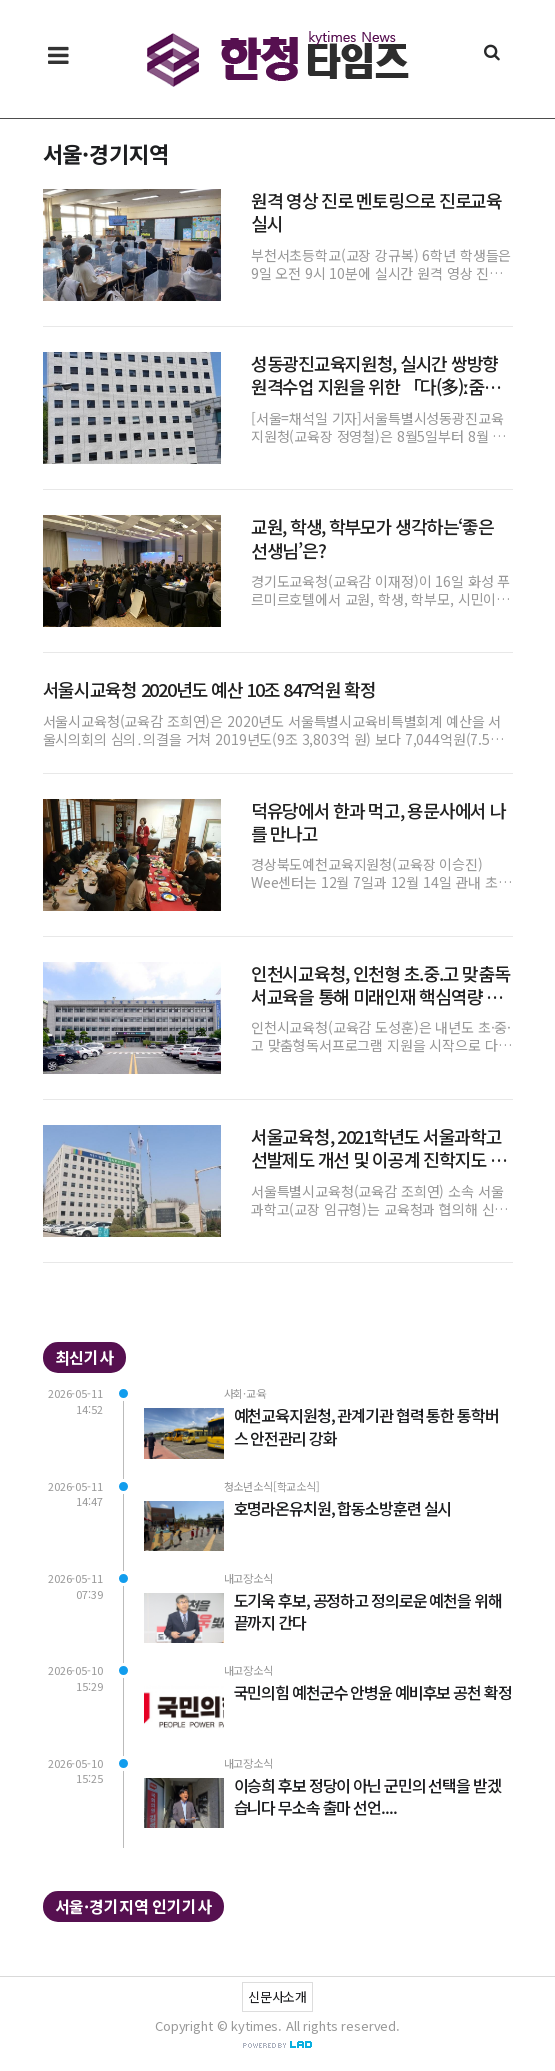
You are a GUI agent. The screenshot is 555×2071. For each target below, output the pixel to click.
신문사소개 (277, 1996)
